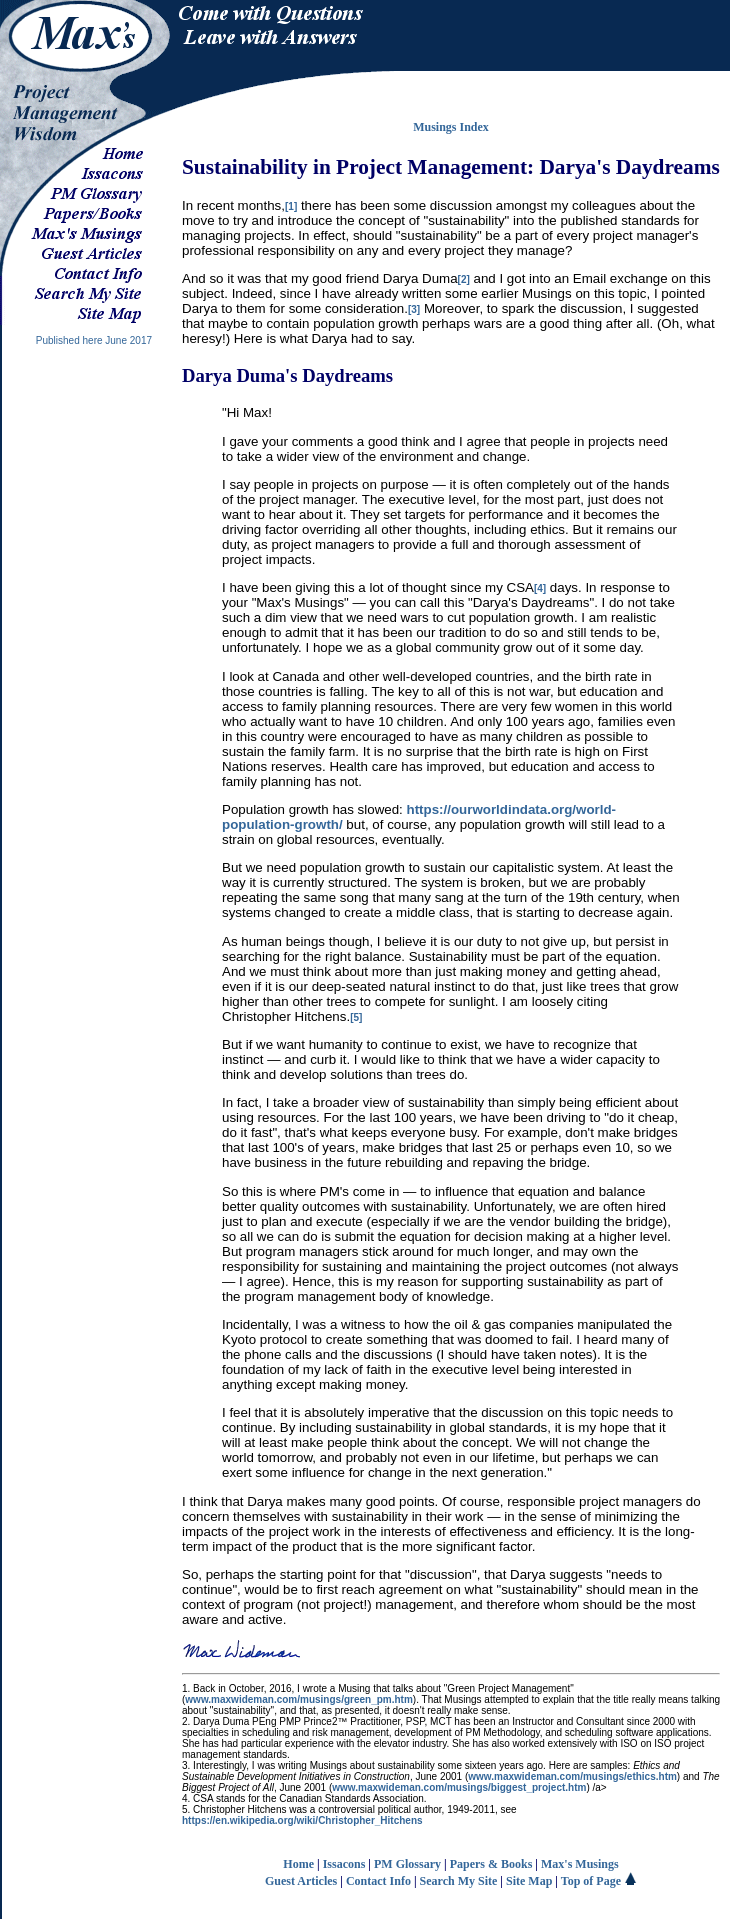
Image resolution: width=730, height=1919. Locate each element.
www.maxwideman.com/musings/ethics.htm (572, 1776)
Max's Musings (580, 1864)
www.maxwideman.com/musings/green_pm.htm (298, 1699)
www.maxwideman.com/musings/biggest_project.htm (459, 1787)
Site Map (529, 1881)
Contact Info (378, 1881)
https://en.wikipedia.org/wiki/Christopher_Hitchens (302, 1820)
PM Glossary (407, 1864)
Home (298, 1864)
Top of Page (599, 1881)
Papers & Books (491, 1864)
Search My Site (459, 1881)
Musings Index (451, 127)
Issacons (344, 1864)
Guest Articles (301, 1881)
